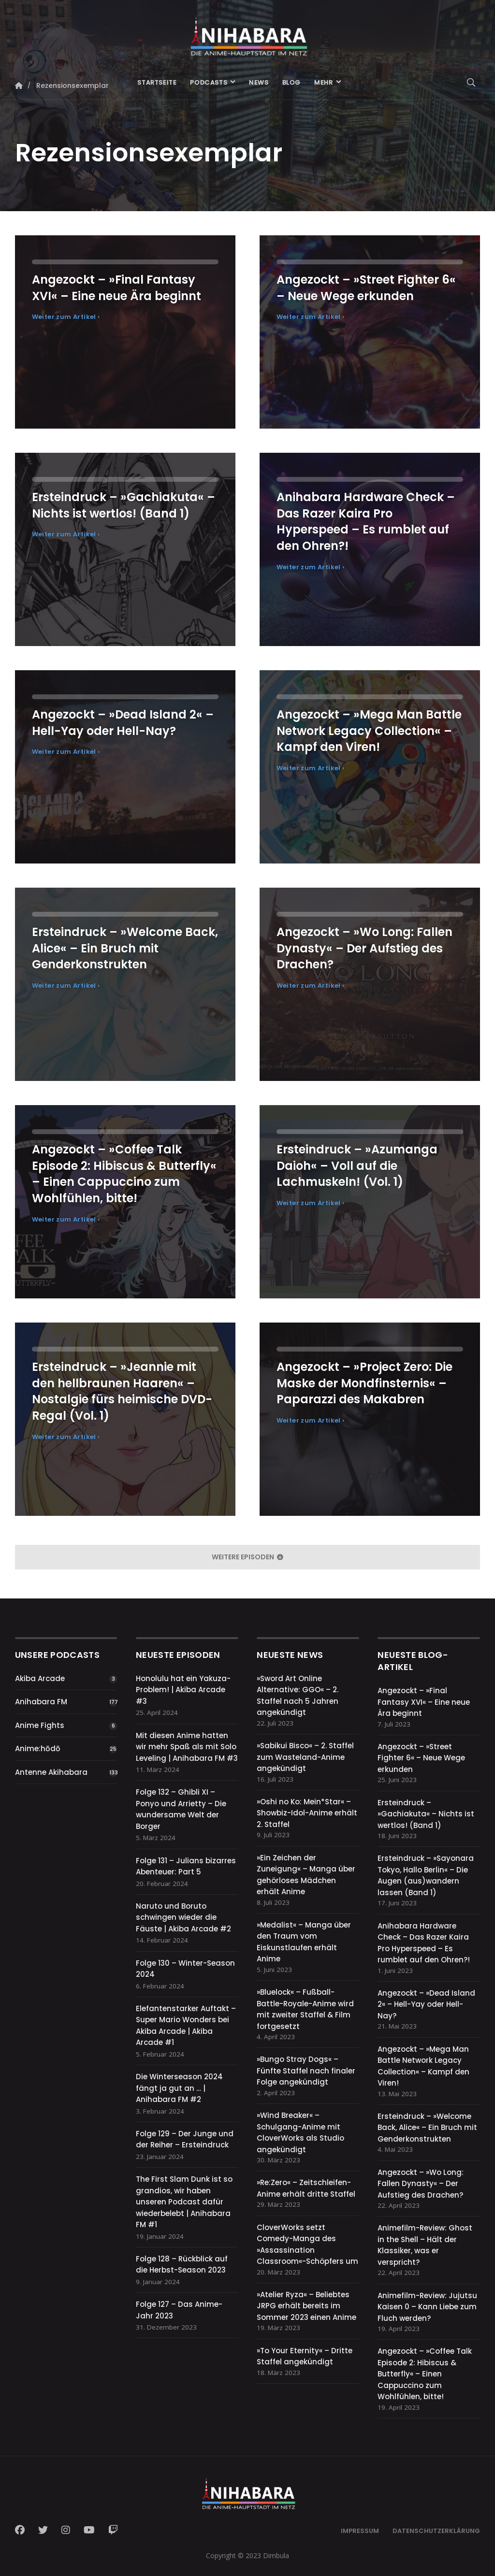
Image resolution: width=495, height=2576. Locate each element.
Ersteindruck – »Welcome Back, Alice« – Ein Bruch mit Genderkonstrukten (427, 2127)
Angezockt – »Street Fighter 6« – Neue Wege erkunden (421, 1757)
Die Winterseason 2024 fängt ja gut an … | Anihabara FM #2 (179, 2088)
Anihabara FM (41, 1702)
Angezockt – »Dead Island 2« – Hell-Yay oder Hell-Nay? (426, 2004)
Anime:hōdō (37, 1748)
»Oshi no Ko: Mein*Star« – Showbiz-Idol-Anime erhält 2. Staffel (307, 1813)
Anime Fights (39, 1725)
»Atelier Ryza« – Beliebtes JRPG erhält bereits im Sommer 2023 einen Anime (306, 2305)
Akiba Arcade (40, 1678)
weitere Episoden (247, 1557)
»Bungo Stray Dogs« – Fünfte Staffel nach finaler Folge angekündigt (306, 2070)
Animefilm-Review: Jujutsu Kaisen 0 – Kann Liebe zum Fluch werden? (427, 2306)
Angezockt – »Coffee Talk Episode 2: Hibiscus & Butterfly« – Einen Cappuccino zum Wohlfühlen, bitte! (425, 2374)
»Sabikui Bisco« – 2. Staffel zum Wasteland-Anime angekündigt (305, 1757)
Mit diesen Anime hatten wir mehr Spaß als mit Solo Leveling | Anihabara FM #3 (187, 1746)
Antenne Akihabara (51, 1772)
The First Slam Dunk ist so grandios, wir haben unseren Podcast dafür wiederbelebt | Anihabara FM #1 (184, 2202)
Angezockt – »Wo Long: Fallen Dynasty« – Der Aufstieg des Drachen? (421, 2183)
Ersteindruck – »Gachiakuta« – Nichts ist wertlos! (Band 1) (426, 1814)
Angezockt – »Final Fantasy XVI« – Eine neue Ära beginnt (424, 1701)
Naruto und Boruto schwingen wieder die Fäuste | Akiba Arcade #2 (183, 1917)
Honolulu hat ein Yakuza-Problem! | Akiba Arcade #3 (183, 1689)
